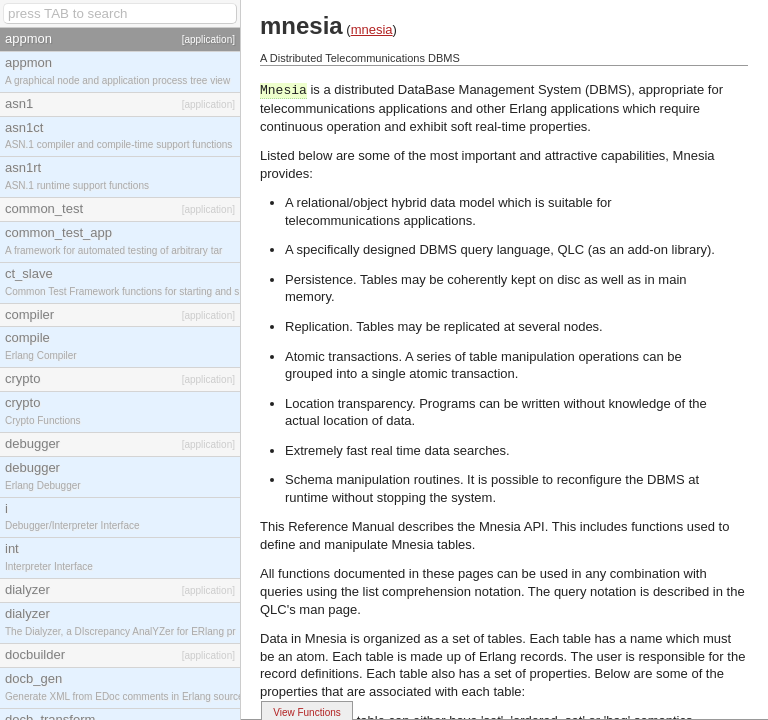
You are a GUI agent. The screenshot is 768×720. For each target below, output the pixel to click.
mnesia (372, 29)
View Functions (307, 712)
